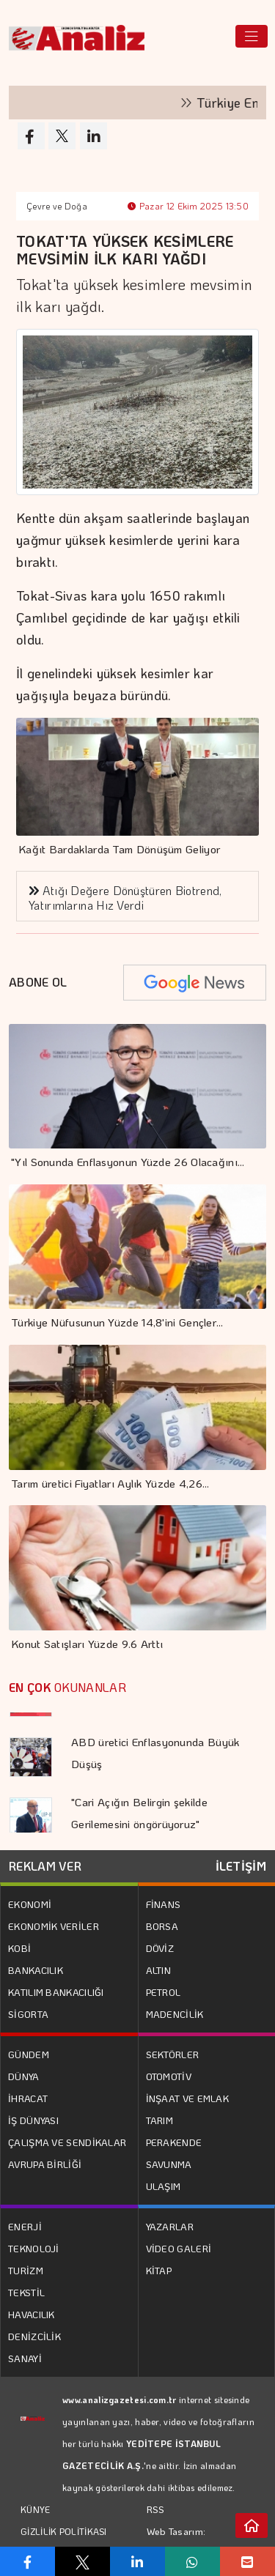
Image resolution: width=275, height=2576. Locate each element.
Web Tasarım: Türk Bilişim (176, 2542)
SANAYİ (25, 2358)
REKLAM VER (45, 1866)
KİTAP (159, 2270)
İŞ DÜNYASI (33, 2120)
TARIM (160, 2120)
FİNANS (163, 1904)
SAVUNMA (169, 2164)
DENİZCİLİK (34, 2336)
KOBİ (19, 1948)
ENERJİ (25, 2226)
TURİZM (25, 2270)
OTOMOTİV (168, 2076)
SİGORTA (28, 2014)
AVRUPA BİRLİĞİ (44, 2164)
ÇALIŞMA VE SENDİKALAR (67, 2142)
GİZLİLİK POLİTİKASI (64, 2531)
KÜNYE (36, 2509)
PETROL (163, 1992)
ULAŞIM (163, 2186)
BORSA (162, 1926)
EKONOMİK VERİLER (53, 1926)
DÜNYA (24, 2076)
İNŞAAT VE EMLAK (188, 2098)
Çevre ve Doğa (56, 206)
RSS (156, 2509)
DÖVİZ (160, 1948)
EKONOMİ (29, 1904)
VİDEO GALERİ (179, 2248)
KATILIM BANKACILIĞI (56, 1992)
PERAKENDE (174, 2142)
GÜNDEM (28, 2054)
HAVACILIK (31, 2314)
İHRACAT (28, 2098)
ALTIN (159, 1970)
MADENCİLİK (175, 2014)
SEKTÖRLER (172, 2054)
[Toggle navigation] (251, 36)
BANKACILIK (35, 1970)
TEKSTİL (26, 2292)
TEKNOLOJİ (33, 2248)
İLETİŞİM (241, 1866)
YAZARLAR (170, 2226)
